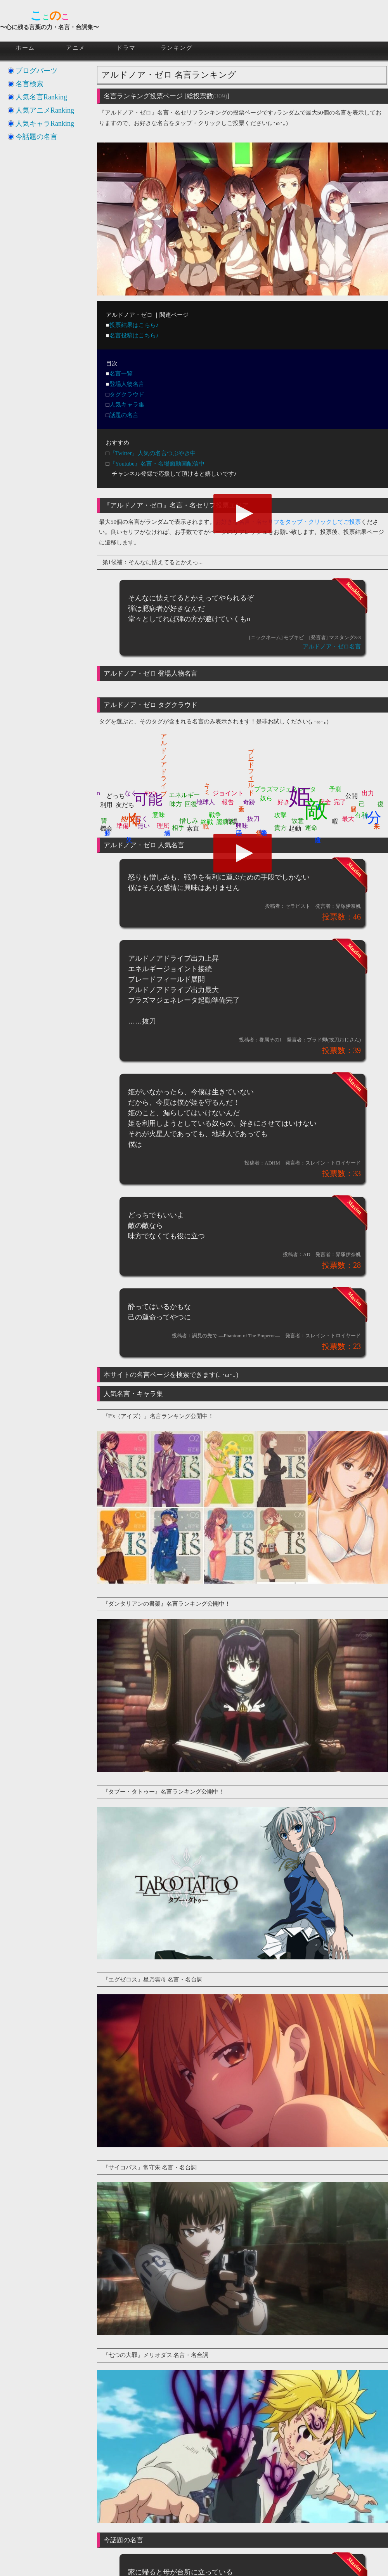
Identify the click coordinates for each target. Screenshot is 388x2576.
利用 (106, 804)
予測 (335, 789)
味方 (176, 804)
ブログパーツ (36, 71)
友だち (125, 804)
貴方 (280, 827)
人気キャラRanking (45, 123)
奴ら (266, 798)
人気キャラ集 (126, 405)
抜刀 (253, 818)
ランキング (177, 48)
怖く (134, 809)
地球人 (205, 802)
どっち (115, 796)
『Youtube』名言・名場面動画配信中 (156, 464)
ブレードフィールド (251, 768)
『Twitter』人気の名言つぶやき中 (152, 453)
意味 (158, 815)
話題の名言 (124, 415)
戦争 (215, 815)
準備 (122, 825)
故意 (297, 820)
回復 (191, 804)
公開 (351, 796)
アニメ (75, 48)
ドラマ (126, 48)
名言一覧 (121, 373)
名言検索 (29, 84)
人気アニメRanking (45, 110)
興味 (242, 825)
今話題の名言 (36, 137)
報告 (228, 802)
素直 (193, 828)
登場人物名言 (126, 384)
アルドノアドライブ (163, 761)
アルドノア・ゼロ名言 (332, 646)
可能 (148, 799)
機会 (106, 828)
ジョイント (228, 793)
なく (131, 793)
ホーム (25, 48)
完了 (340, 802)
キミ (207, 786)
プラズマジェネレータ (285, 789)
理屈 (163, 825)
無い (143, 825)
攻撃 (280, 815)
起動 (295, 828)
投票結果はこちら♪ (134, 325)
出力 (368, 793)
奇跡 (249, 802)
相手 (178, 827)
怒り (124, 814)
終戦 (207, 822)
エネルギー (184, 795)
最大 (348, 818)
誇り (262, 828)
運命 (311, 827)
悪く (141, 818)
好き (283, 802)
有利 (361, 815)
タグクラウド (126, 394)
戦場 (231, 821)
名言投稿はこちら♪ (134, 335)
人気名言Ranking (41, 97)
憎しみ (189, 820)
